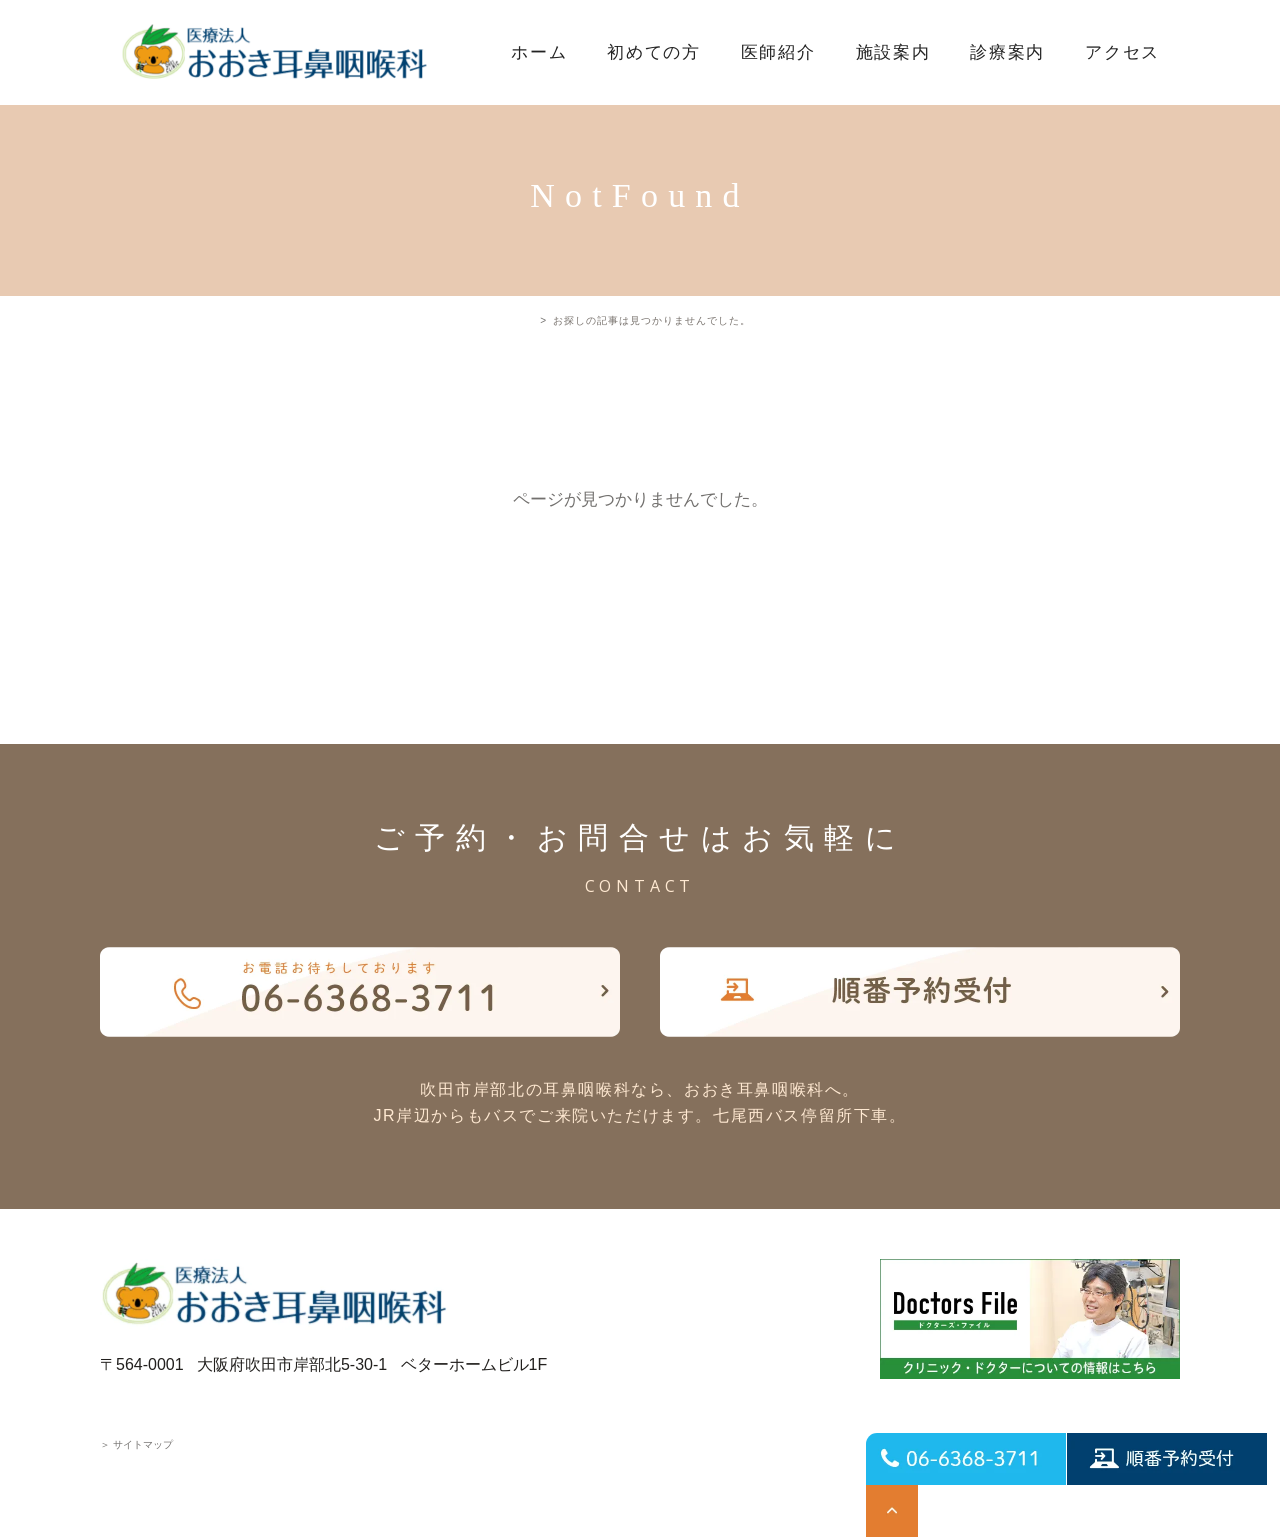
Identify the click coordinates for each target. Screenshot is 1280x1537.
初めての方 (654, 52)
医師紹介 (778, 52)
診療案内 (1007, 52)
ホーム (539, 52)
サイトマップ (136, 1444)
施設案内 (893, 52)
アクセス (1122, 52)
